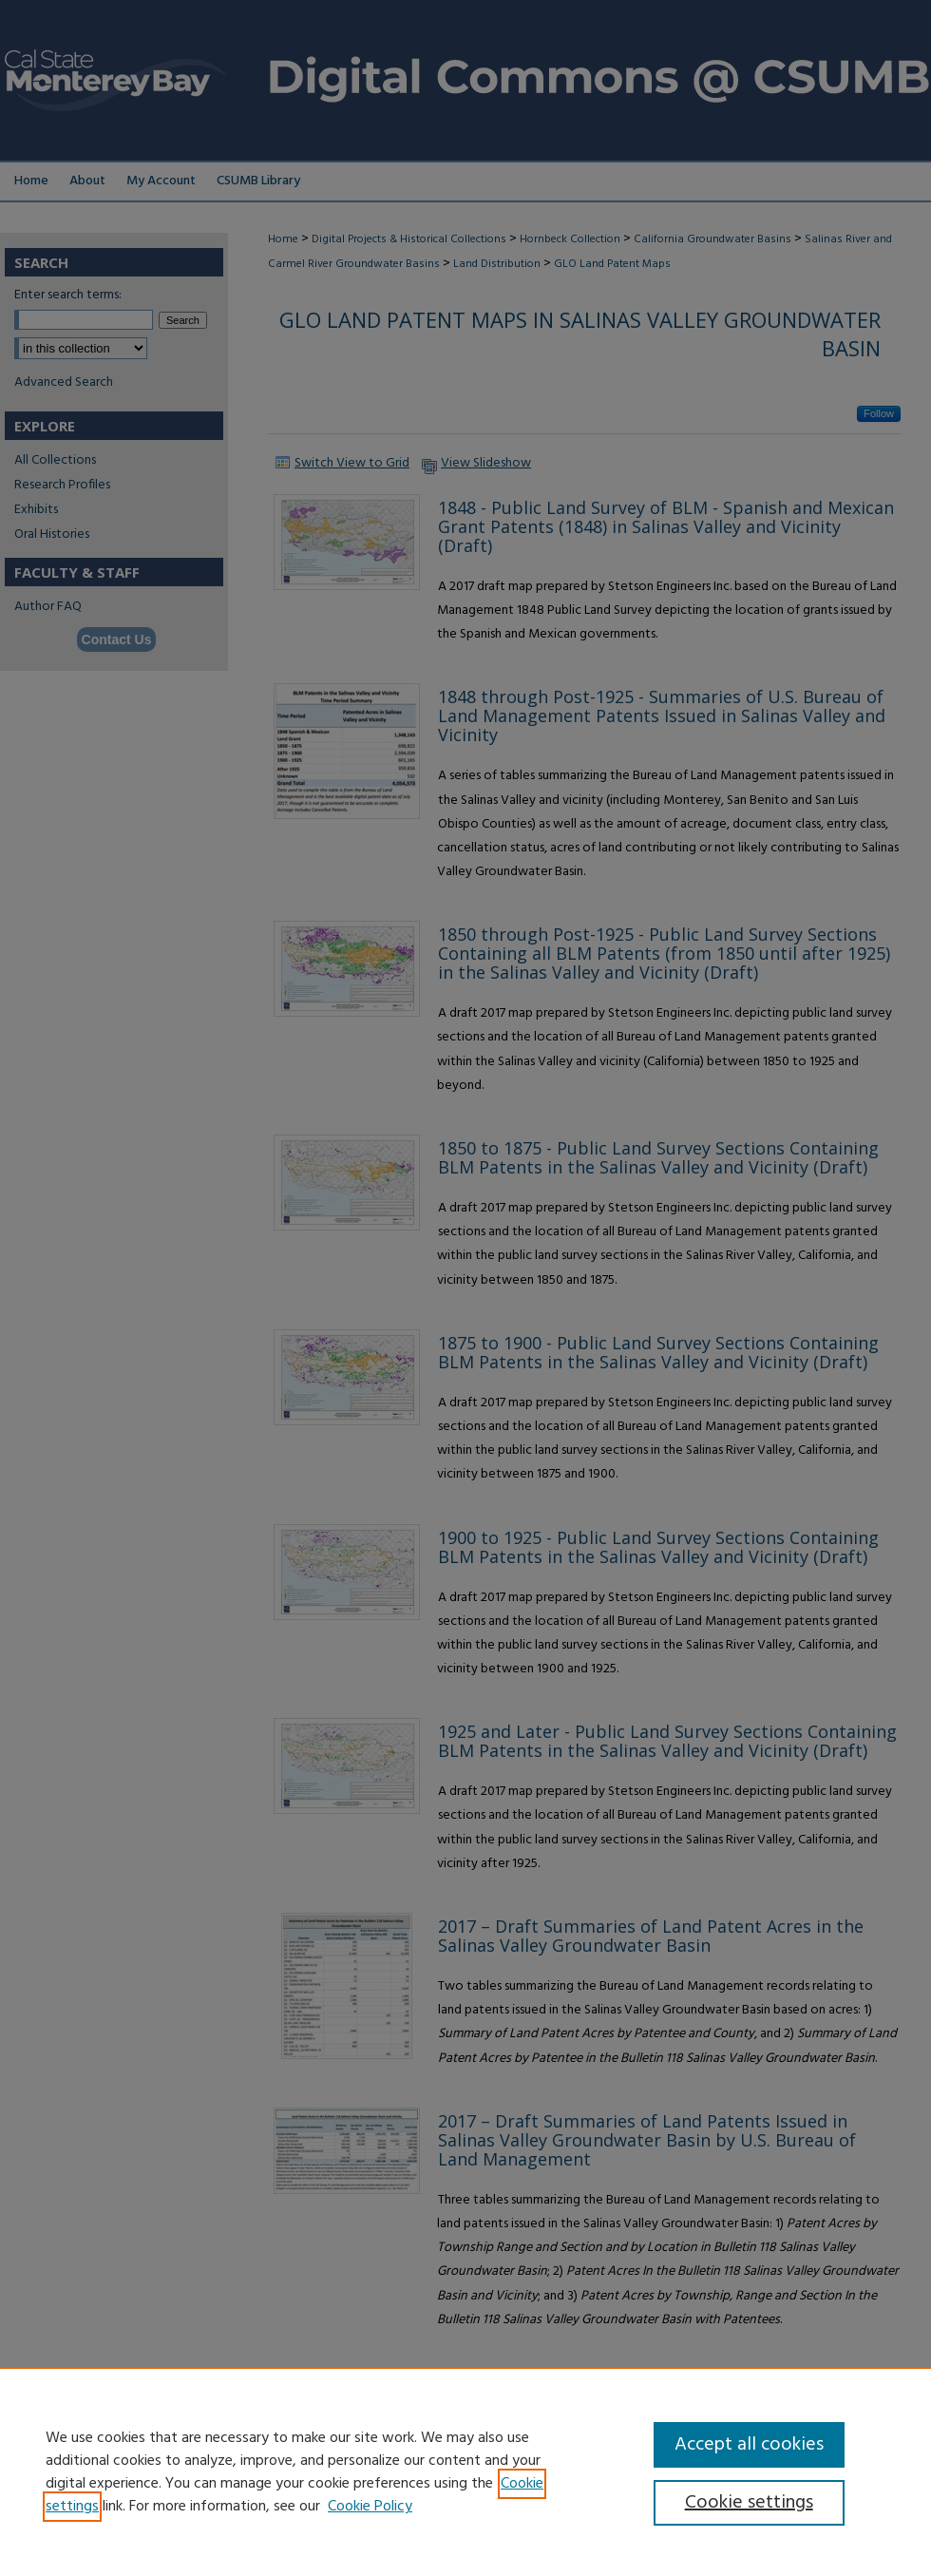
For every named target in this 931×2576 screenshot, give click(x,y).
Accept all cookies (749, 2445)
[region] (465, 2471)
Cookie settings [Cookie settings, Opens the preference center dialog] (749, 2503)
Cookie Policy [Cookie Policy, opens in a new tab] (370, 2506)
